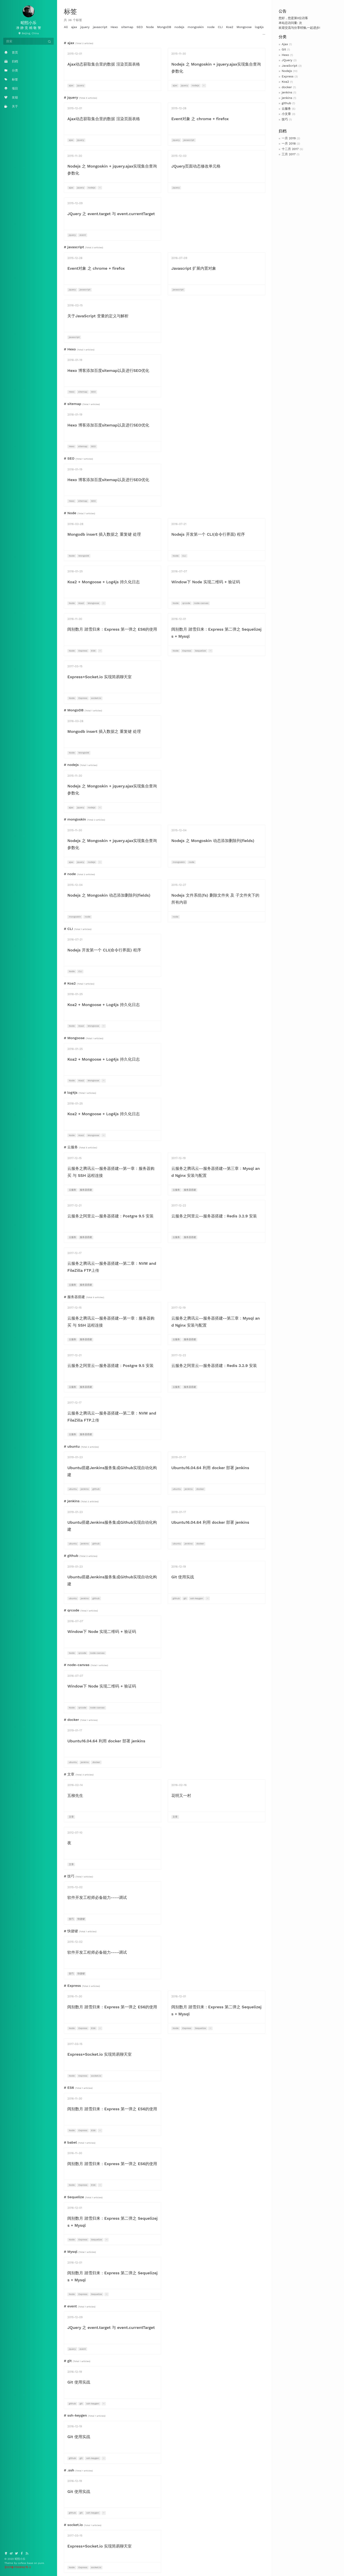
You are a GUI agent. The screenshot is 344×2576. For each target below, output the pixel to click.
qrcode (186, 603)
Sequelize (200, 650)
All (66, 27)
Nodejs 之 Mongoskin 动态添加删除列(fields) (212, 840)
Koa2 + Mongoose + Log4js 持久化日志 (103, 582)
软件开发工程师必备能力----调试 (97, 1897)
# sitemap (72, 404)
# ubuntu (72, 1446)
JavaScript (289, 65)
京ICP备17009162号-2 (17, 2567)
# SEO (69, 458)
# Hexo (70, 349)
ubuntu (73, 1489)
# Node (70, 513)
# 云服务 (71, 1147)
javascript (100, 27)
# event (70, 2306)
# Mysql (70, 2252)
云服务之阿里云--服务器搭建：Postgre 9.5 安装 (110, 1216)
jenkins (287, 92)
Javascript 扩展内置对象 (193, 268)
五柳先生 (75, 1795)
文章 (71, 1816)
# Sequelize (74, 2197)
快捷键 (81, 1919)
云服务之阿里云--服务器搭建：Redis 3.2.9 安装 (214, 1216)
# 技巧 (69, 1876)
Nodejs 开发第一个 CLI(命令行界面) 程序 (208, 534)
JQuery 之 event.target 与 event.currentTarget (111, 213)
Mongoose (244, 27)
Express (288, 76)
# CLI (68, 929)
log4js (259, 27)
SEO (140, 27)
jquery (85, 27)
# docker (71, 1720)
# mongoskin (75, 819)
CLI (220, 27)
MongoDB (164, 27)
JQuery (287, 60)
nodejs (179, 27)
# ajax (69, 43)
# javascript (74, 247)
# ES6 (69, 2087)
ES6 (93, 650)
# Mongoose (74, 1038)
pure (41, 2563)
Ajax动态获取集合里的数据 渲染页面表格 (103, 64)
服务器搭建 (86, 1189)
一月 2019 (289, 138)
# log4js (70, 1092)
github (286, 103)
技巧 (285, 119)
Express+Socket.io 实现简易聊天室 (99, 676)
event (83, 235)
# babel (70, 2142)
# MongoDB (73, 710)
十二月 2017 (290, 149)
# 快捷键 (71, 1931)
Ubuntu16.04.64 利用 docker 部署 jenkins (210, 1467)
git (185, 1598)
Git (284, 49)
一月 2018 (289, 143)
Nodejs (287, 71)
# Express (72, 1986)
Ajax (285, 44)
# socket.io (73, 2525)
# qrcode (71, 1610)
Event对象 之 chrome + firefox (200, 118)
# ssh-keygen (75, 2415)
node (211, 27)
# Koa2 (70, 983)
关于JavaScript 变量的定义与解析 (97, 316)
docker (287, 87)
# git (68, 2361)
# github (71, 1556)
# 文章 (69, 1774)
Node (150, 27)
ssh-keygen (196, 1598)
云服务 (286, 108)
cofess (22, 2563)
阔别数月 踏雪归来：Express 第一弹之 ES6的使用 (112, 629)
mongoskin (196, 27)
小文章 (286, 114)
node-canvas (201, 603)
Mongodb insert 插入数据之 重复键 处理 (104, 534)
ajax (74, 27)
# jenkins (71, 1501)
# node (70, 874)
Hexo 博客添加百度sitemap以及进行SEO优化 (108, 370)
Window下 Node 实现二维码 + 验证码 (205, 582)
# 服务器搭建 (74, 1297)
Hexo (285, 55)
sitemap (127, 27)
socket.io (96, 698)
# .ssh (69, 2470)
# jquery (71, 97)
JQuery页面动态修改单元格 (195, 166)
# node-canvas (76, 1665)
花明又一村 (181, 1795)
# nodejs (71, 765)
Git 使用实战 (182, 1577)
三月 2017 (289, 154)
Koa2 (285, 81)
